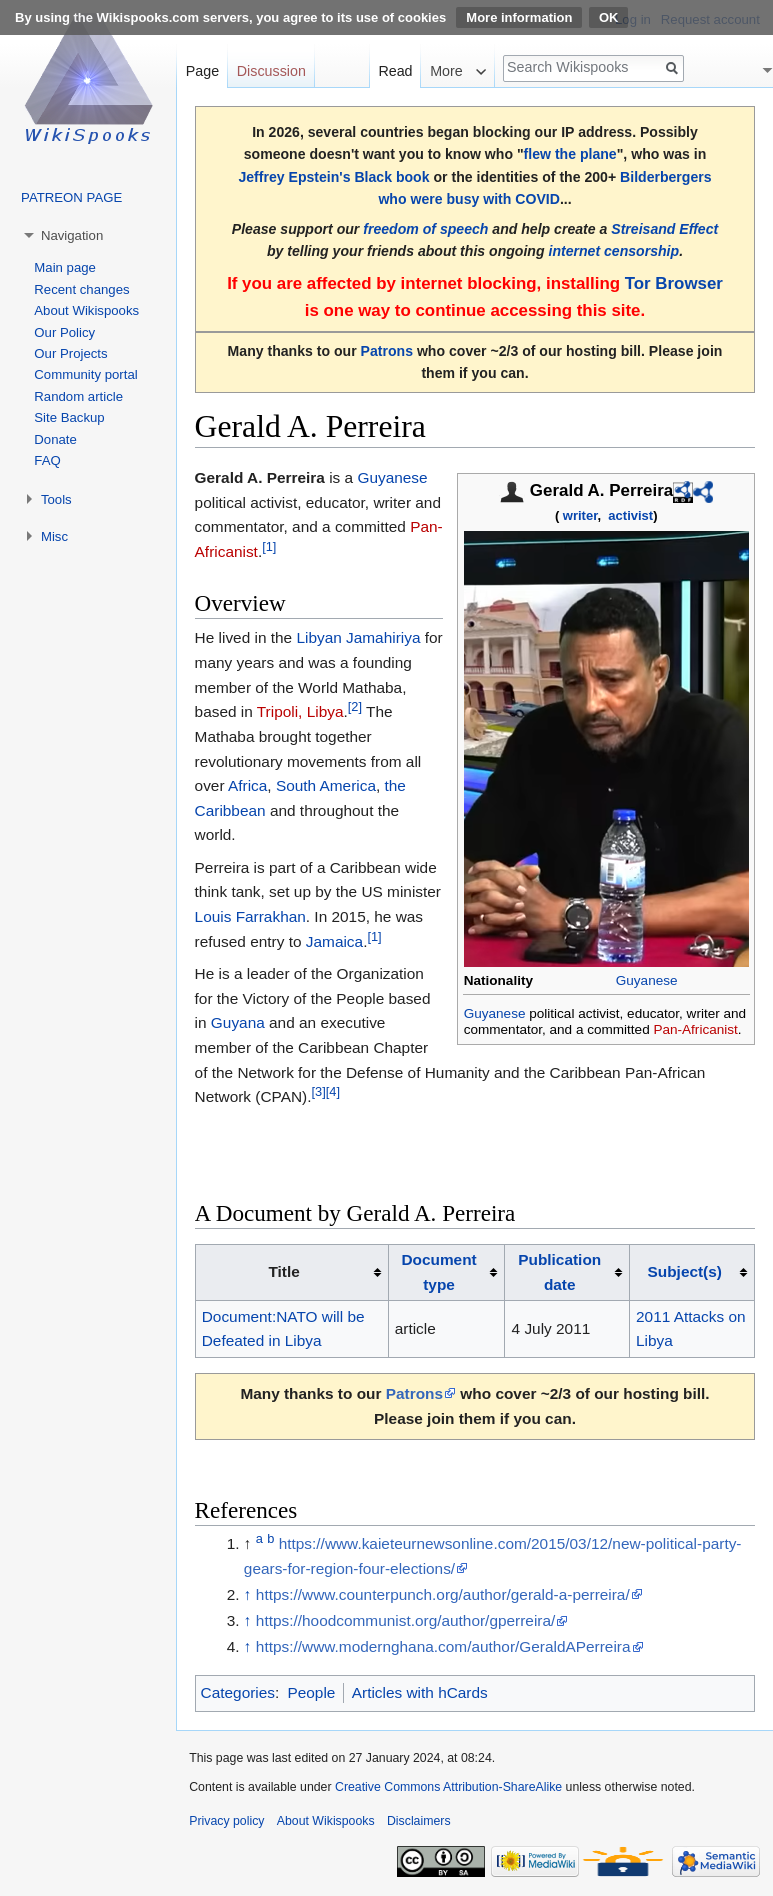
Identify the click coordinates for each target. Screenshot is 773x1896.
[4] (333, 1091)
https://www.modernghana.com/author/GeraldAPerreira (443, 1646)
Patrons (387, 351)
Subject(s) (685, 1271)
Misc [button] (54, 536)
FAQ (47, 460)
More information (519, 17)
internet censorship (613, 251)
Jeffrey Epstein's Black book (333, 177)
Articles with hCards (420, 1692)
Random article (78, 396)
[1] (269, 546)
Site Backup (69, 417)
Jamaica (334, 941)
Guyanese (647, 980)
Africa (247, 785)
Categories (238, 1692)
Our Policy (64, 332)
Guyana (238, 1022)
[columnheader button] (446, 1273)
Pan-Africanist (695, 1029)
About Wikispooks (86, 310)
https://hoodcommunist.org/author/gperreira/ (405, 1620)
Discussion (271, 71)
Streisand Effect (664, 229)
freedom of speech (425, 229)
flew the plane (570, 154)
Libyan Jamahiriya (358, 637)
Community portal (85, 374)
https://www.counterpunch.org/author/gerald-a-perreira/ (443, 1594)
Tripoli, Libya (300, 711)
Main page (65, 267)
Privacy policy (226, 1821)
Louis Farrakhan (250, 916)
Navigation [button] (72, 235)
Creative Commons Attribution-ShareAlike (448, 1787)
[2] (355, 706)
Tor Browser (674, 283)
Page (202, 71)
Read (395, 71)
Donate (55, 439)
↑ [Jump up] (248, 1594)
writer (580, 515)
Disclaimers (419, 1821)
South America (326, 785)
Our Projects (70, 353)
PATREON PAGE (71, 197)
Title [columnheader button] (283, 1271)
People (311, 1692)
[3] (318, 1091)
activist (630, 515)
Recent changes (81, 289)
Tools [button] (56, 499)
